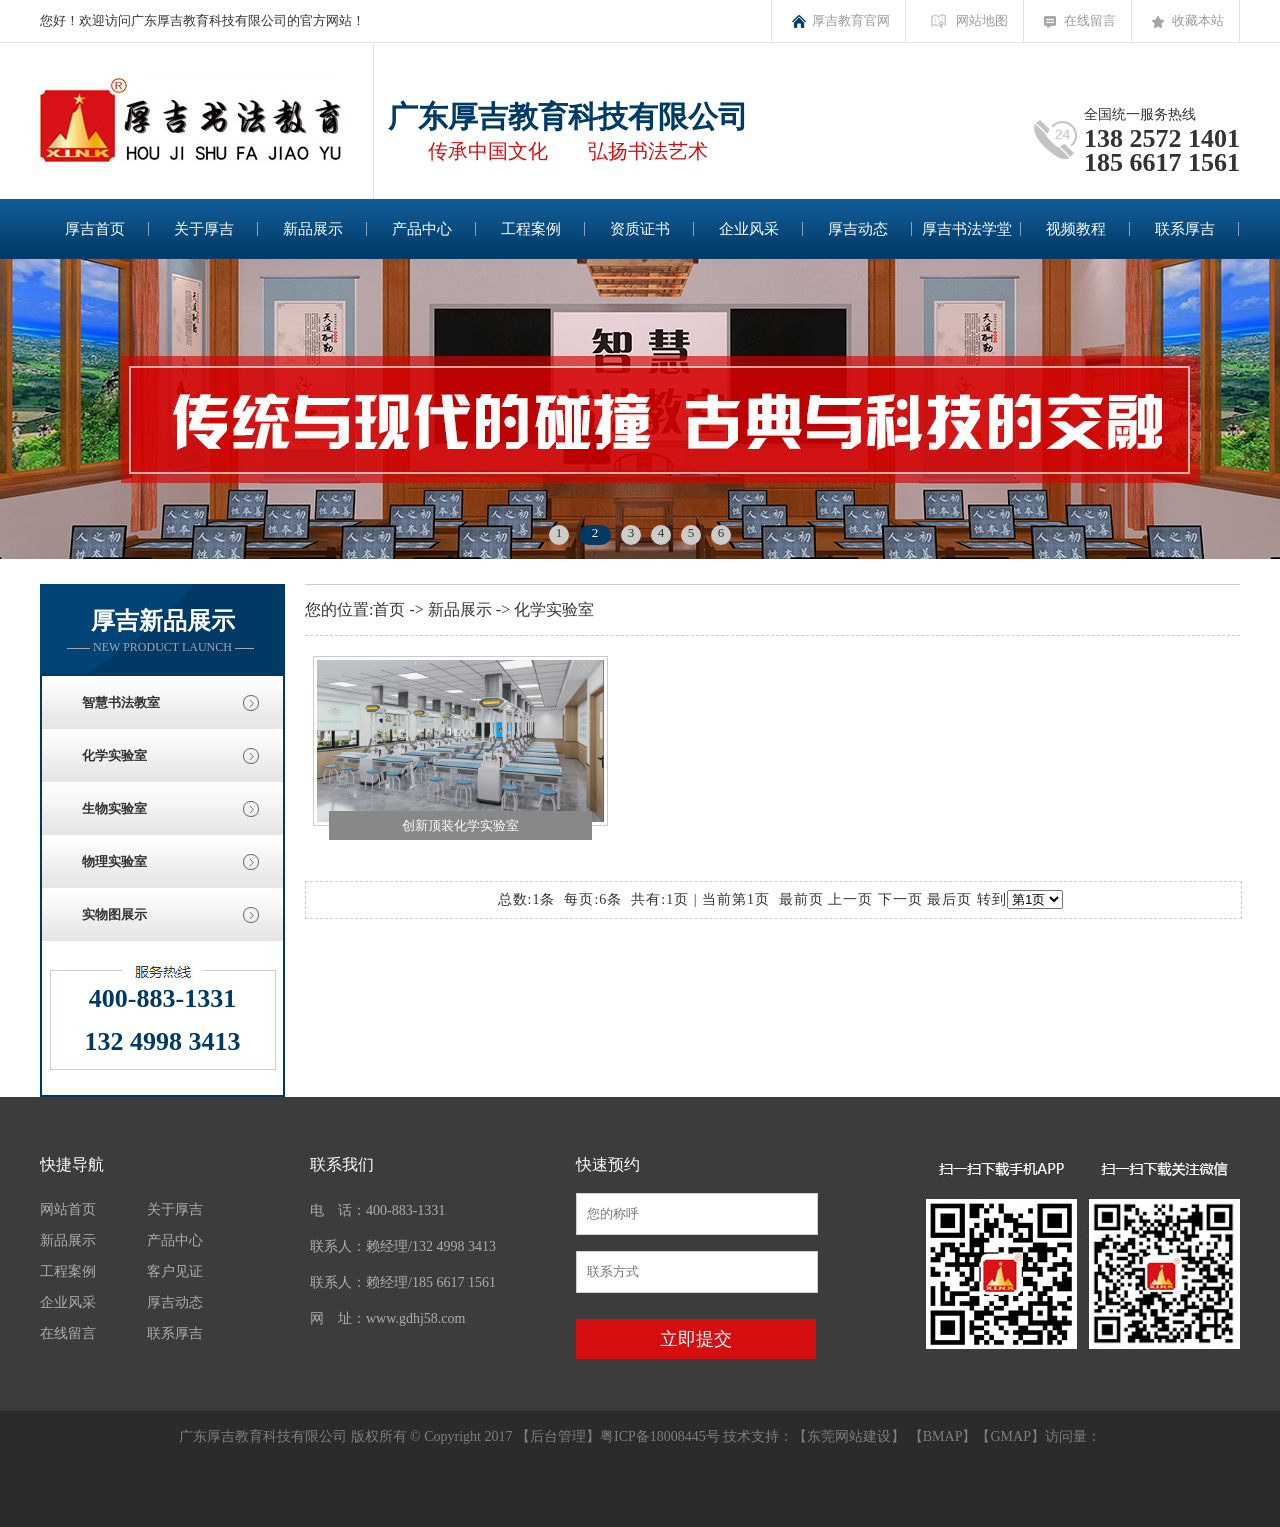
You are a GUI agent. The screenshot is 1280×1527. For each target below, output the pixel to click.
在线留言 (1090, 20)
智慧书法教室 (121, 702)
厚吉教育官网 (851, 20)
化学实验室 (114, 755)
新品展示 (313, 229)
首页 (389, 609)
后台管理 (558, 1436)
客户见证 (175, 1271)
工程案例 (531, 229)
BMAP (943, 1436)
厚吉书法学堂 (967, 229)
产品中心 (422, 229)
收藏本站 (1198, 20)
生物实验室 (114, 808)
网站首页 (68, 1209)
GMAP (1010, 1436)
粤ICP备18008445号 (660, 1436)
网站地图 (982, 20)
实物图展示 (114, 914)
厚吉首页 (95, 229)
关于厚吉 (204, 229)
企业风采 (749, 229)
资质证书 (640, 229)
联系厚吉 (1185, 229)
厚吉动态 (858, 229)
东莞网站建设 (849, 1436)
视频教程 (1076, 229)
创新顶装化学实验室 (460, 825)
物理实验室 (114, 861)
